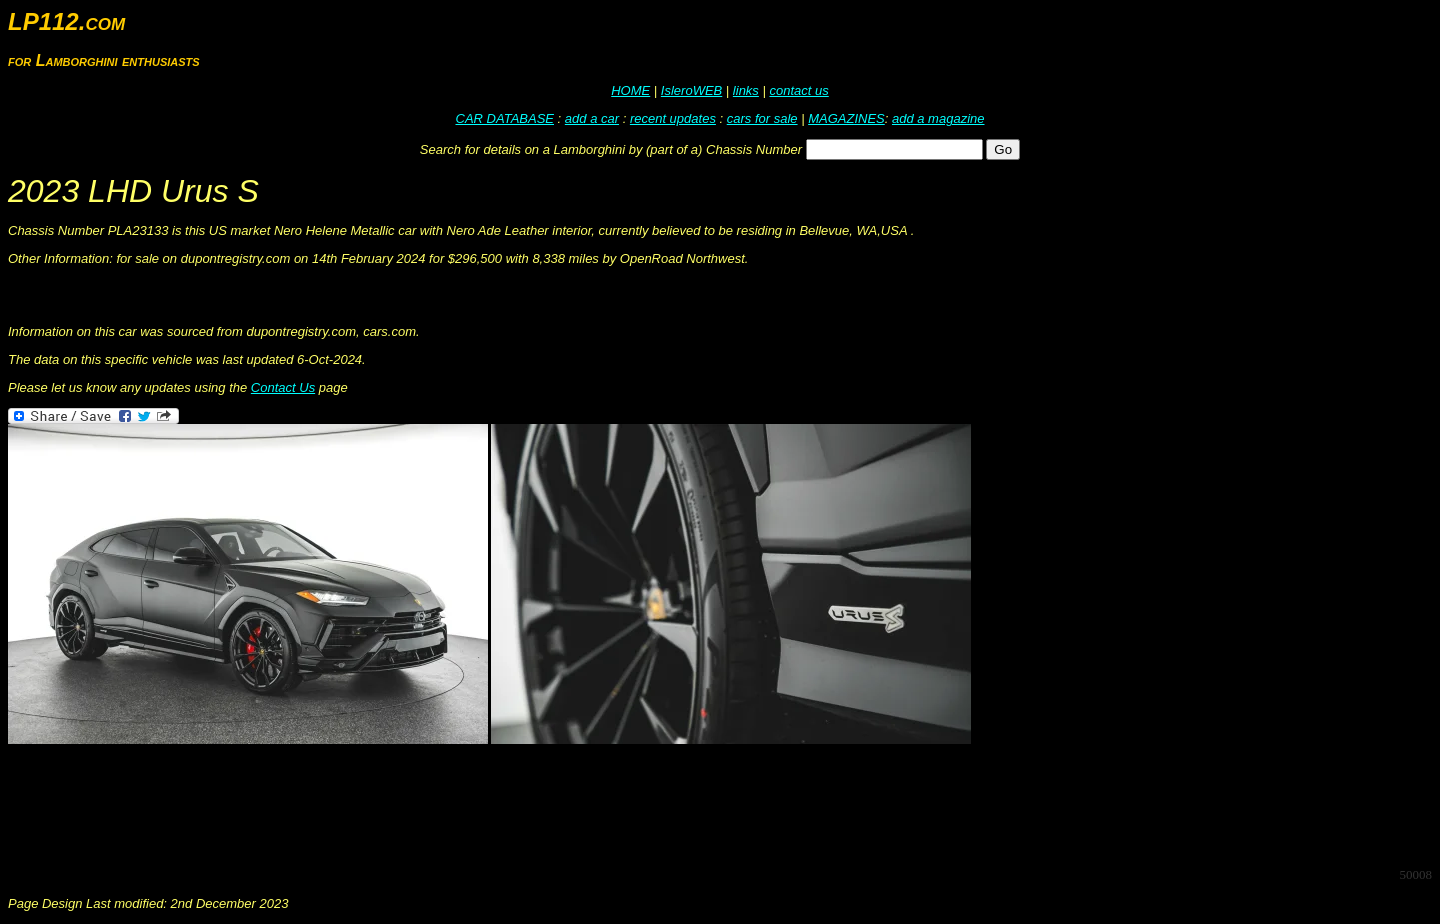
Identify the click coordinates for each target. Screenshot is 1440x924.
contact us (798, 90)
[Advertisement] (372, 806)
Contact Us (283, 387)
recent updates (673, 118)
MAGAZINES (846, 118)
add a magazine (938, 118)
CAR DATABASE (505, 118)
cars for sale (762, 118)
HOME (630, 90)
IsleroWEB (691, 90)
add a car (592, 118)
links (746, 90)
